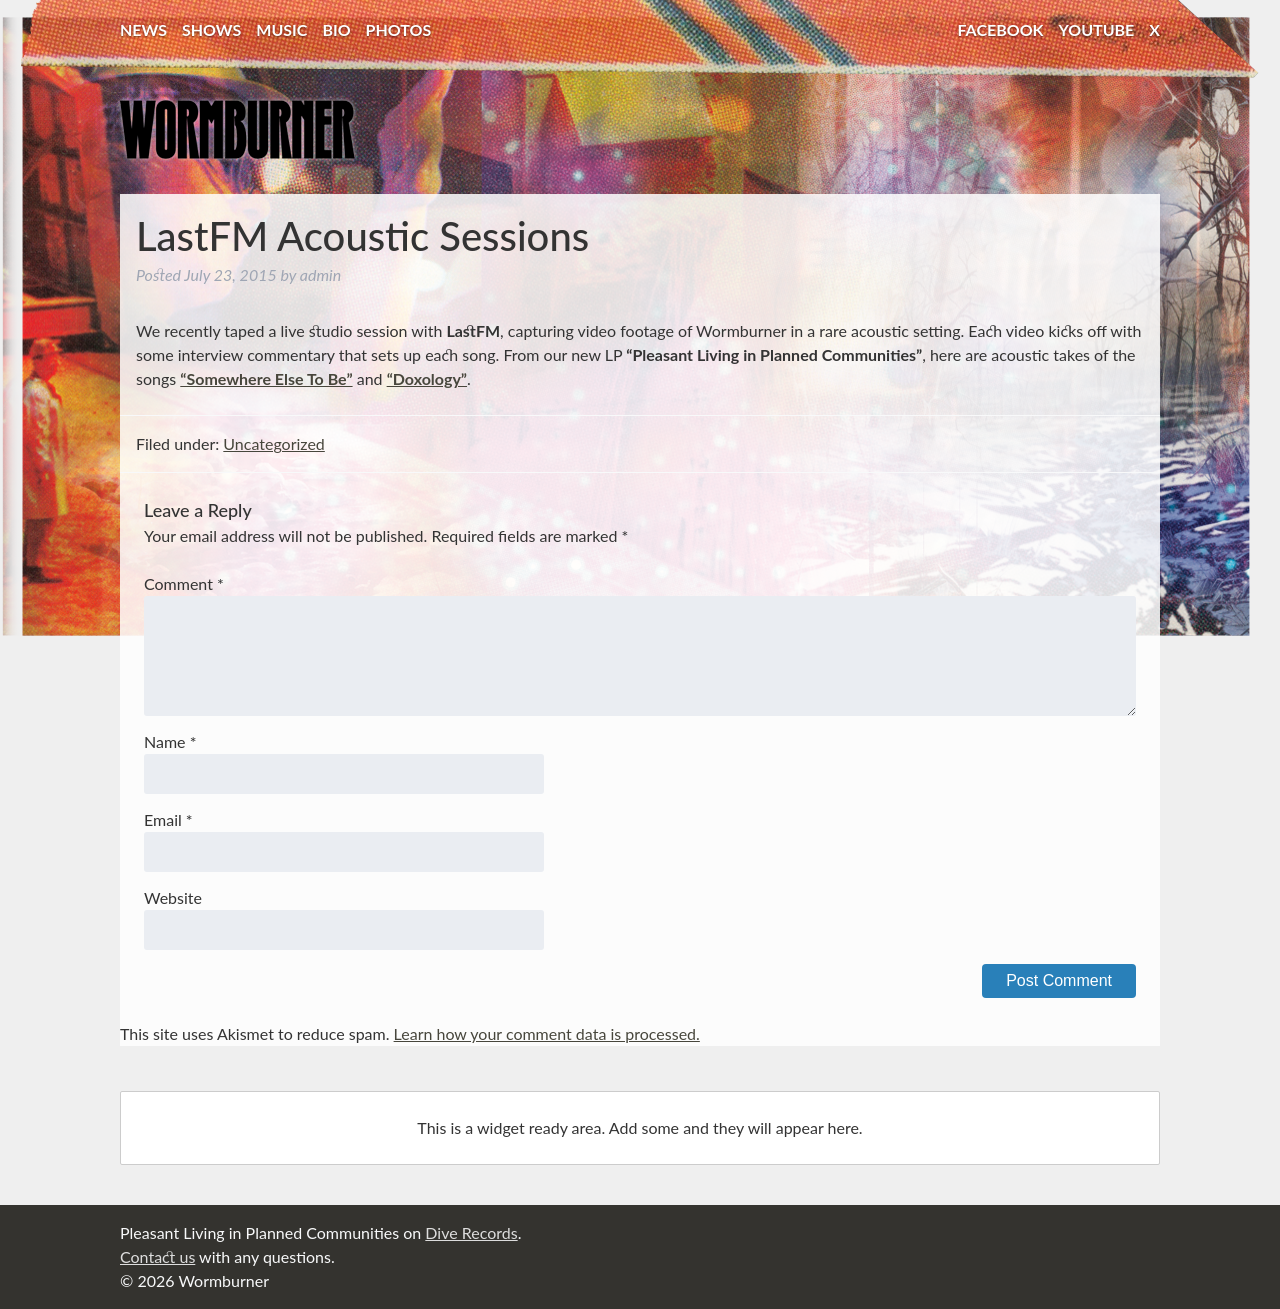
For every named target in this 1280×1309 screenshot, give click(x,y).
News (143, 29)
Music (281, 29)
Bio (336, 29)
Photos (399, 29)
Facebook (1001, 29)
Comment (184, 583)
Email (168, 819)
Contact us (157, 1256)
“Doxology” (427, 378)
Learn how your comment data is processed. (547, 1033)
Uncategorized (274, 443)
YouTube (1097, 29)
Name (170, 741)
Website (173, 897)
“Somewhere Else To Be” (266, 378)
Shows (211, 29)
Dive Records (471, 1232)
